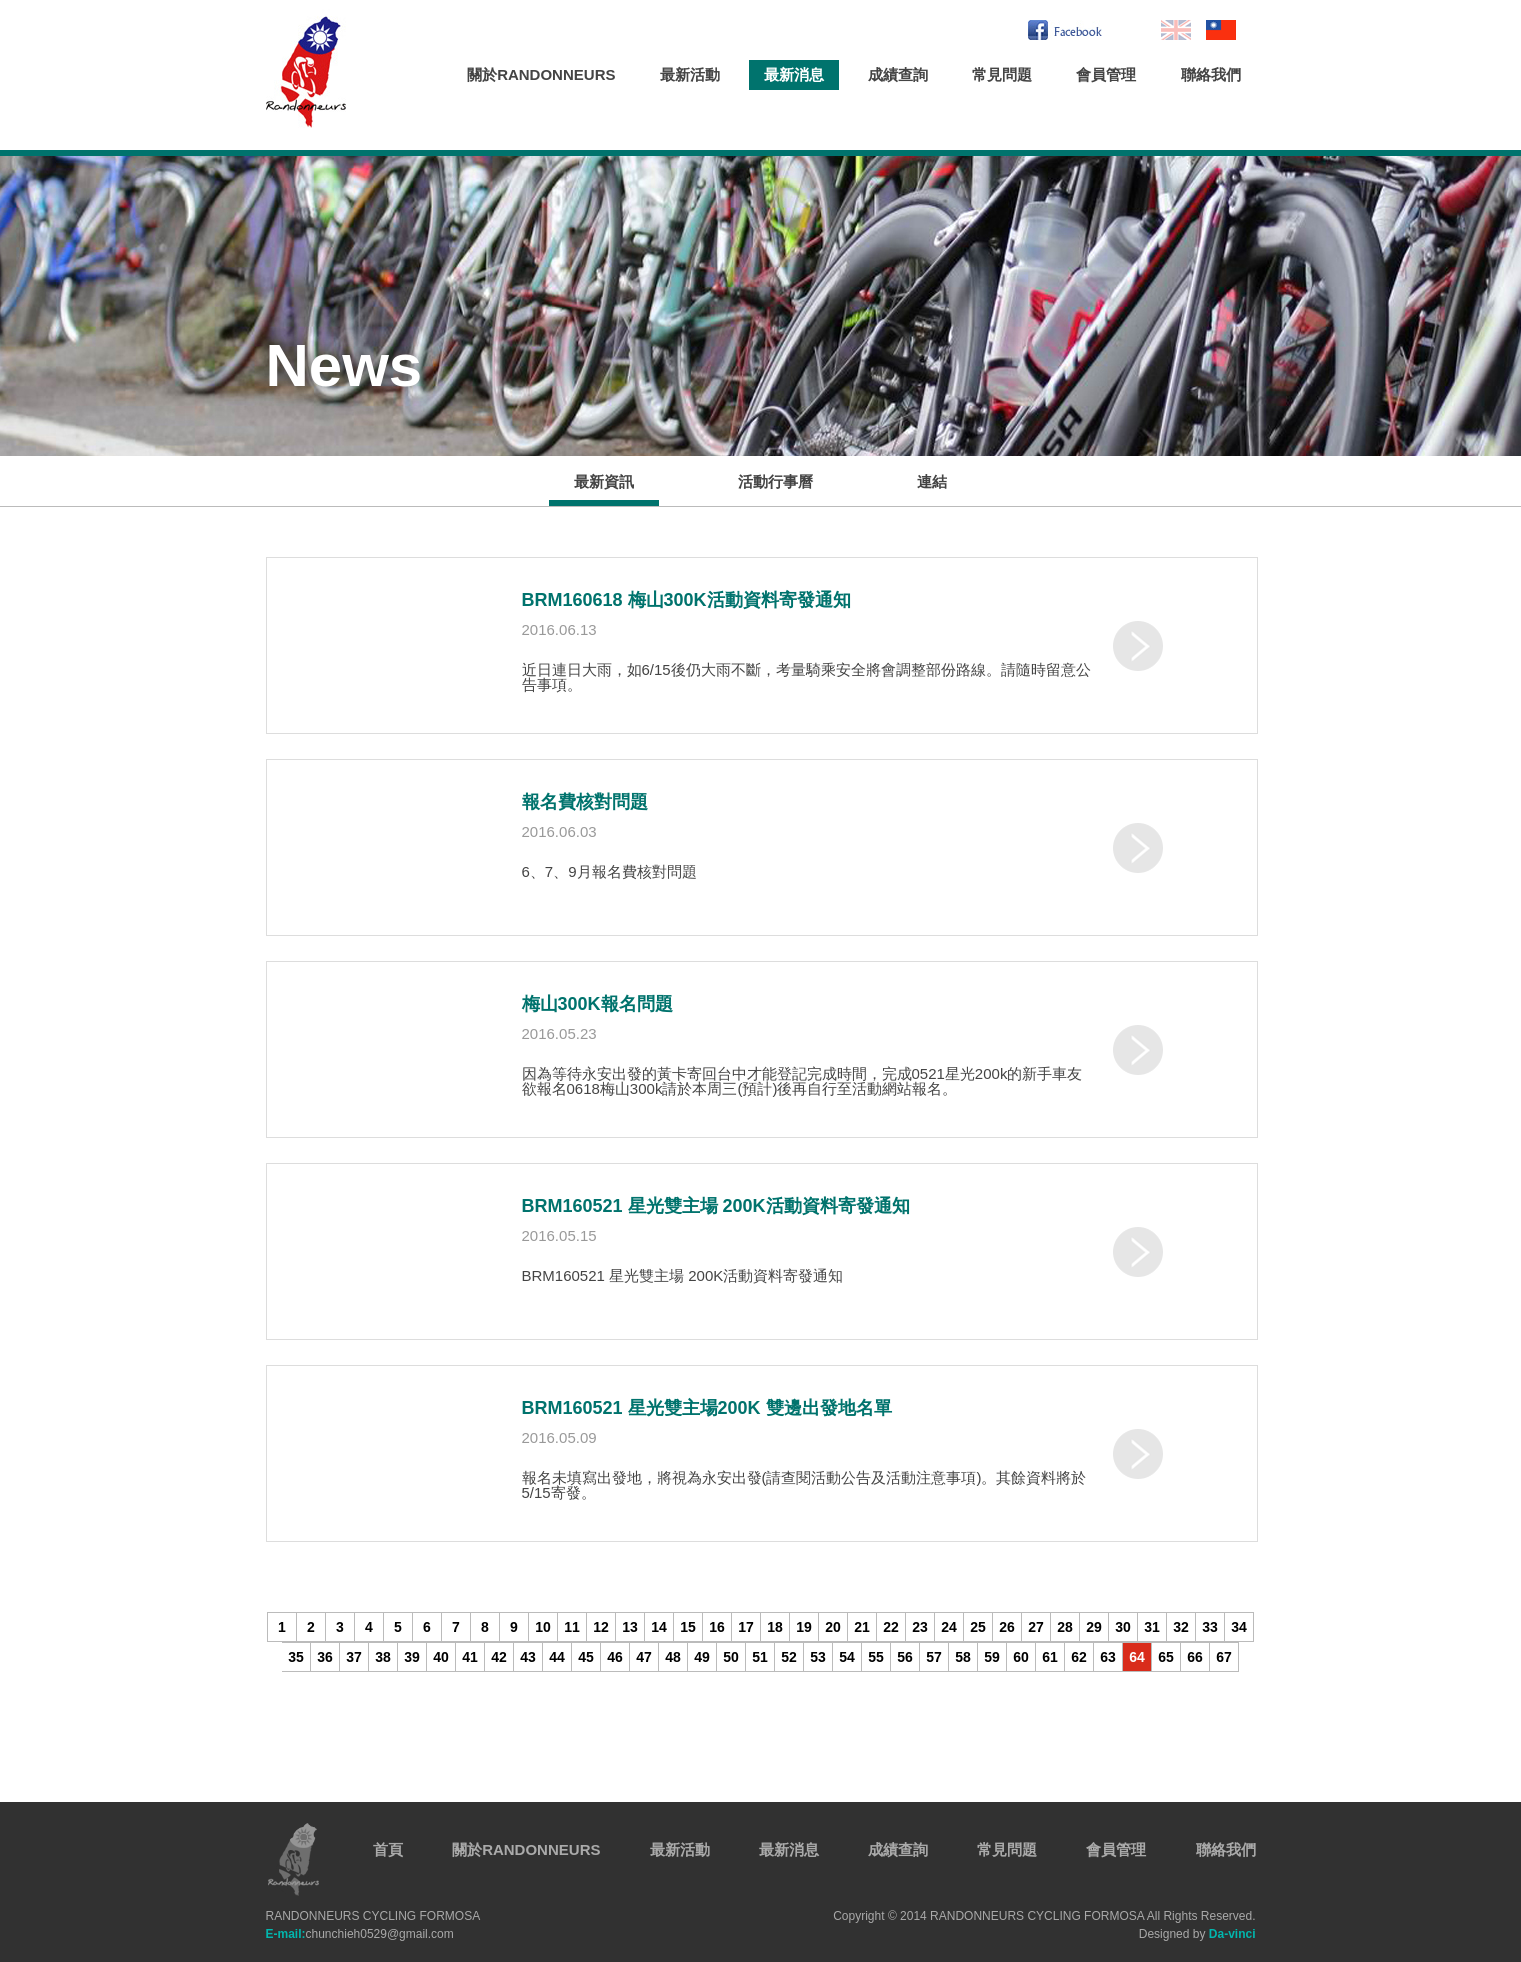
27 (1036, 1627)
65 (1166, 1657)
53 (818, 1657)
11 (572, 1627)
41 (470, 1657)
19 (804, 1627)
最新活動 (690, 74)
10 (543, 1627)
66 (1195, 1657)
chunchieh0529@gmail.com (360, 1934)
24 (949, 1627)
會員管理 (1106, 74)
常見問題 (1002, 74)
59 (992, 1657)
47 (644, 1657)
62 (1079, 1657)
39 (412, 1657)
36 (325, 1657)
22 (891, 1627)
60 (1021, 1657)
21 (862, 1627)
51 (760, 1657)
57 (934, 1657)
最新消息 (794, 74)
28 (1065, 1627)
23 (920, 1627)
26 (1007, 1627)
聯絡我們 (1211, 74)
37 (354, 1657)
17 (746, 1627)
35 (296, 1657)
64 (1137, 1657)
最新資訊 (604, 481)
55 (876, 1657)
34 (1239, 1627)
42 (499, 1657)
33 (1210, 1627)
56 (905, 1657)
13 (630, 1627)
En (1176, 30)
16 (717, 1627)
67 (1224, 1657)
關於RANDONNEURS (541, 74)
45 (586, 1657)
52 (789, 1657)
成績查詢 (898, 74)
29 (1094, 1627)
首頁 (388, 1849)
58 (963, 1657)
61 (1050, 1657)
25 (978, 1627)
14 (659, 1627)
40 (441, 1657)
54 (847, 1657)
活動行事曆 (775, 481)
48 (673, 1657)
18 (775, 1627)
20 (833, 1627)
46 (615, 1657)
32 (1181, 1627)
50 (731, 1657)
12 (601, 1627)
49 (702, 1657)
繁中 (1221, 30)
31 (1152, 1627)
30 (1123, 1627)
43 (528, 1657)
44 (557, 1657)
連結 (932, 481)
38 (383, 1657)
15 (688, 1627)
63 (1108, 1657)
